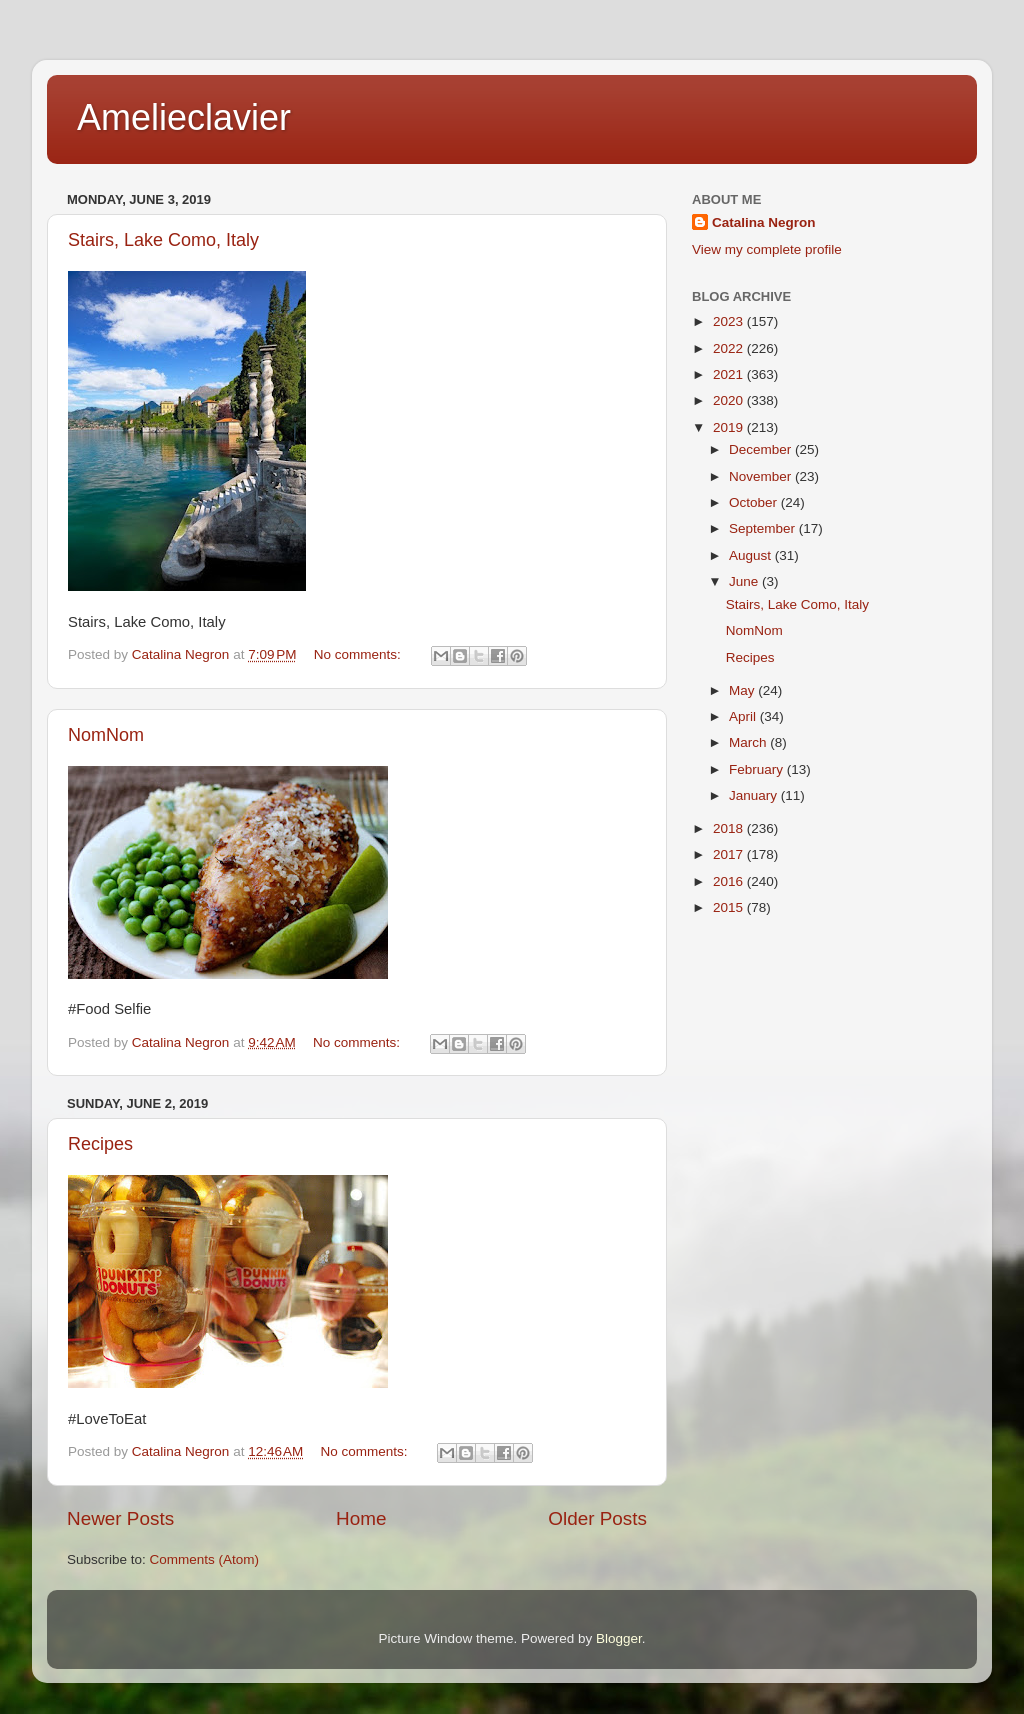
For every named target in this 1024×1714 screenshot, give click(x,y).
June (745, 581)
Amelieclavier (184, 117)
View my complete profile (767, 249)
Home (361, 1518)
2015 (730, 907)
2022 (730, 348)
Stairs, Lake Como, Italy (163, 240)
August (752, 555)
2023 (730, 321)
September (764, 528)
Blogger (619, 1638)
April (744, 716)
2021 (730, 374)
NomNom (106, 735)
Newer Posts (120, 1518)
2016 (730, 881)
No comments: (359, 654)
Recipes (100, 1144)
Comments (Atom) (205, 1559)
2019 (730, 427)
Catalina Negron (764, 222)
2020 (730, 400)
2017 (730, 854)
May (743, 690)
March (749, 742)
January (755, 795)
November (762, 476)
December (762, 449)
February (758, 769)
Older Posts (597, 1518)
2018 (730, 828)
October (755, 502)
